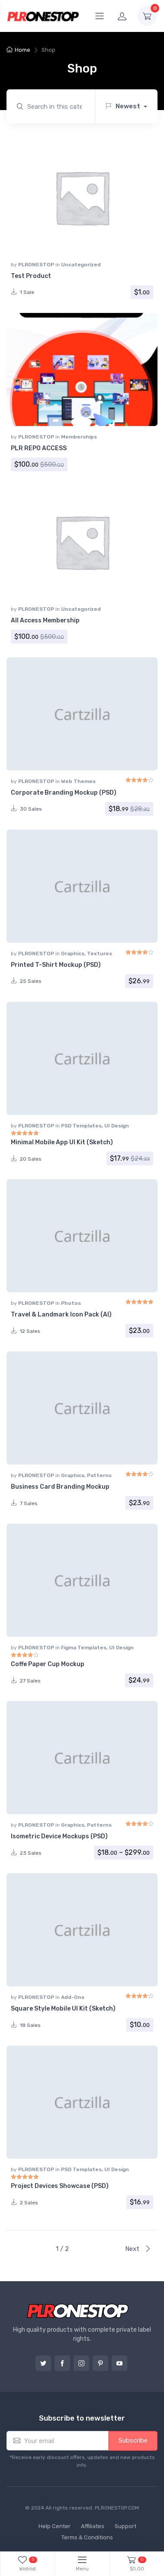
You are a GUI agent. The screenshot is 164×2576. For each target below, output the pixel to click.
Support (125, 2526)
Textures (99, 953)
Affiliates (92, 2526)
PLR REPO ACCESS (39, 448)
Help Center (55, 2526)
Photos (71, 1303)
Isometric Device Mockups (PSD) (59, 1836)
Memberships (79, 437)
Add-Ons (72, 1997)
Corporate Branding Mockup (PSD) (63, 792)
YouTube (119, 2363)
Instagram (81, 2363)
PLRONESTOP (36, 265)
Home (22, 50)
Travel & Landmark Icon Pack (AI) (61, 1314)
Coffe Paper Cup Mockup (47, 1664)
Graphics (72, 953)
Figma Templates (83, 1648)
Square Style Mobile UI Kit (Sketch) (63, 2008)
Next (138, 2249)
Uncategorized (81, 265)
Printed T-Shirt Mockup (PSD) (56, 965)
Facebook (62, 2363)
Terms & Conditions (87, 2537)
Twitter (43, 2363)
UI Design (116, 1126)
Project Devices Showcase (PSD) (60, 2186)
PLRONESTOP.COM (117, 2508)
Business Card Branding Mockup (60, 1486)
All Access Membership (45, 620)
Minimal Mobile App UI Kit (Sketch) (62, 1142)
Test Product (31, 276)
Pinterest (100, 2363)
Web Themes (78, 781)
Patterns (99, 1475)
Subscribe (133, 2440)
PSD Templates (81, 1126)
